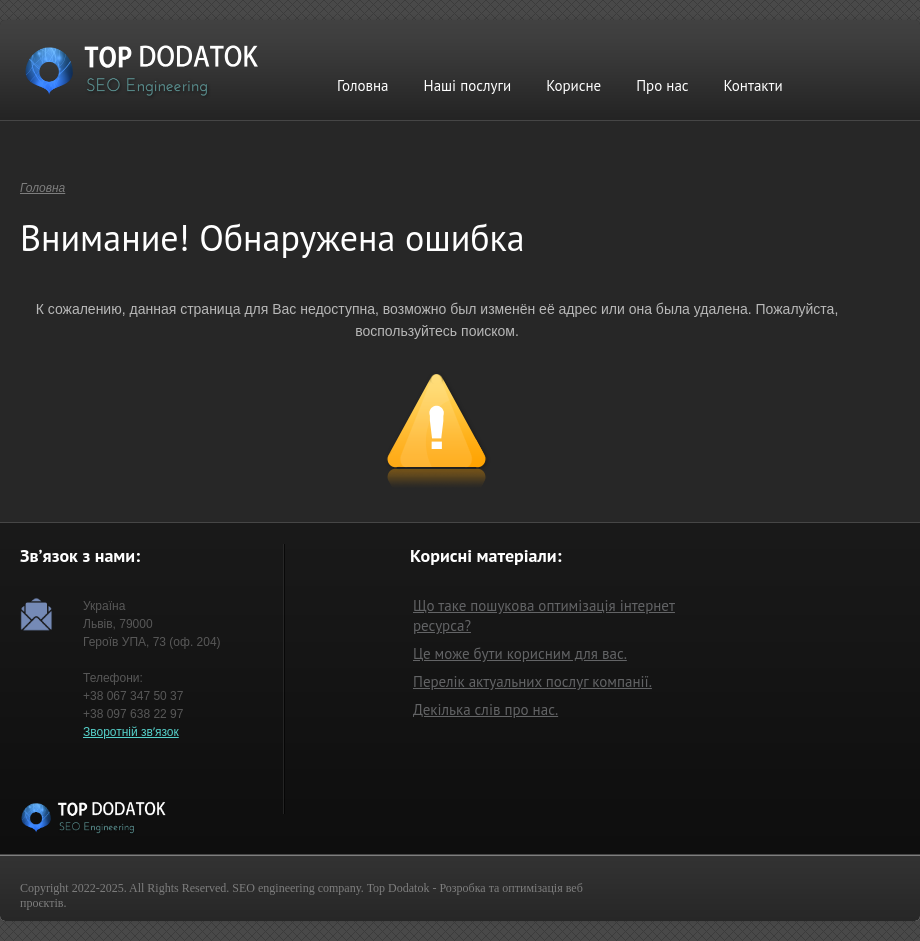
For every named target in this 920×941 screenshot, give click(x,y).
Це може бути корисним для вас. (520, 653)
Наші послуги (468, 85)
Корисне (573, 85)
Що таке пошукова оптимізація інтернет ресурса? (544, 615)
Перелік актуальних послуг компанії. (532, 681)
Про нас (662, 85)
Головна (363, 85)
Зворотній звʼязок (131, 732)
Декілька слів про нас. (485, 709)
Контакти (753, 85)
